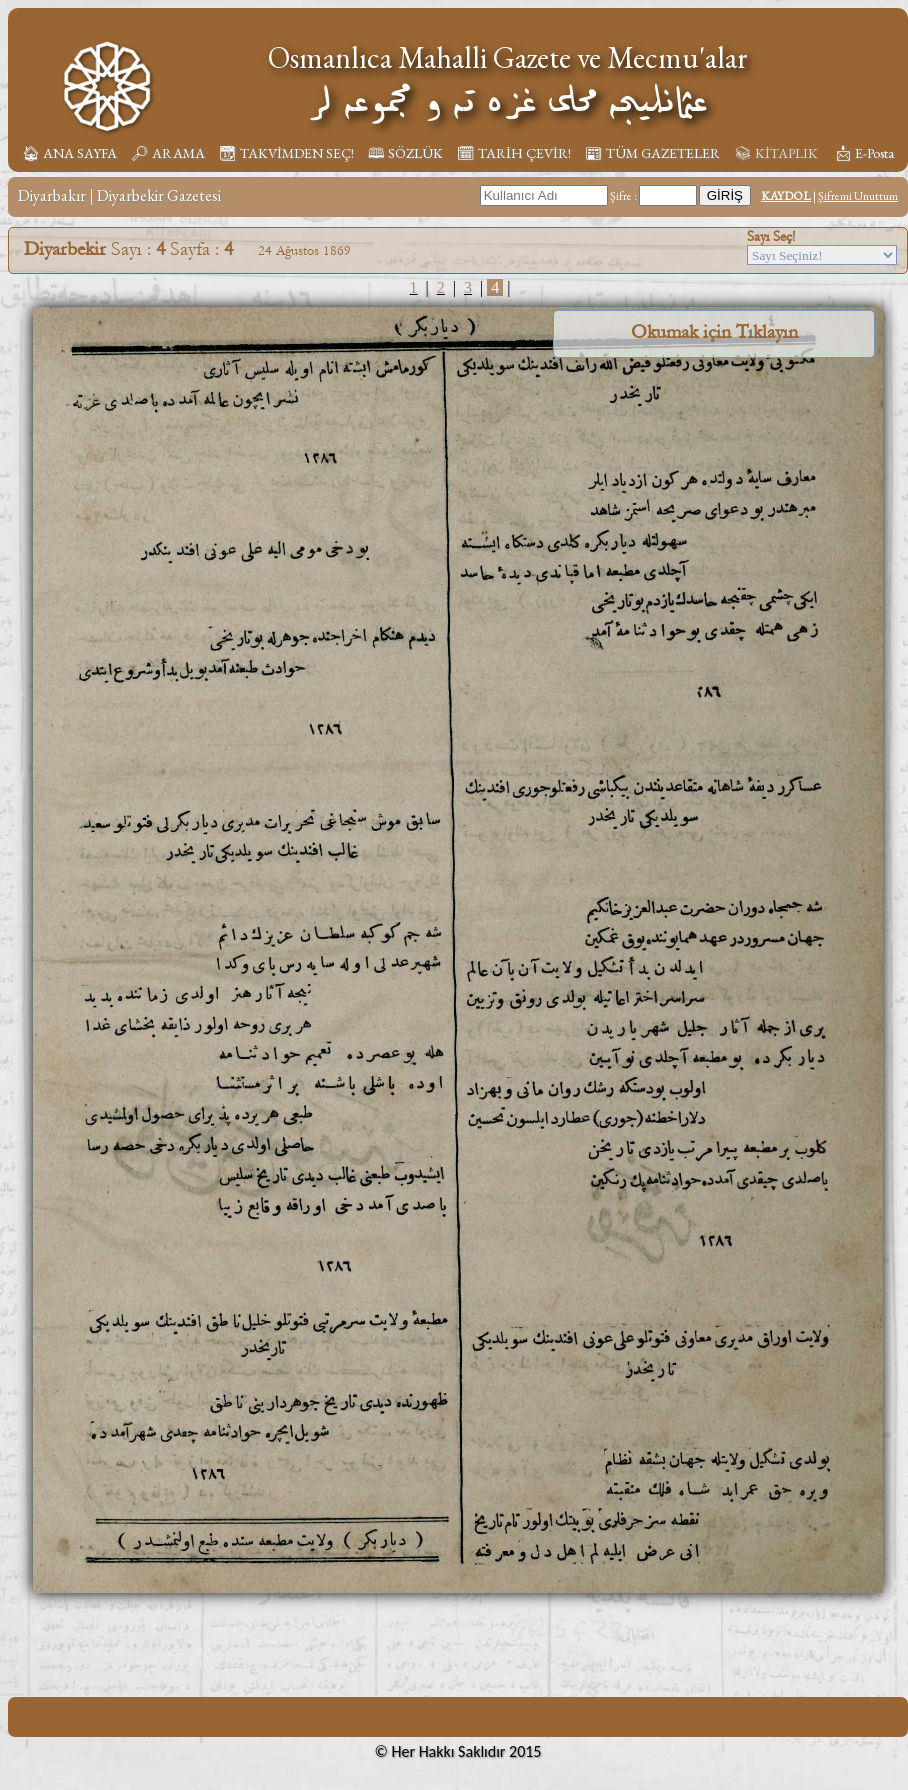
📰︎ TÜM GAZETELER (652, 153)
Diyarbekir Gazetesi (159, 195)
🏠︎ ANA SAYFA (69, 153)
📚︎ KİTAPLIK (776, 153)
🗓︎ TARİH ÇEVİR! (514, 153)
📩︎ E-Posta (864, 153)
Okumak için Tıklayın (714, 332)
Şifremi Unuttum (858, 196)
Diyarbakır (52, 195)
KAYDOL (786, 196)
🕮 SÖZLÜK (405, 153)
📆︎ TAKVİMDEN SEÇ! (286, 153)
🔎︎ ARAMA (168, 153)
